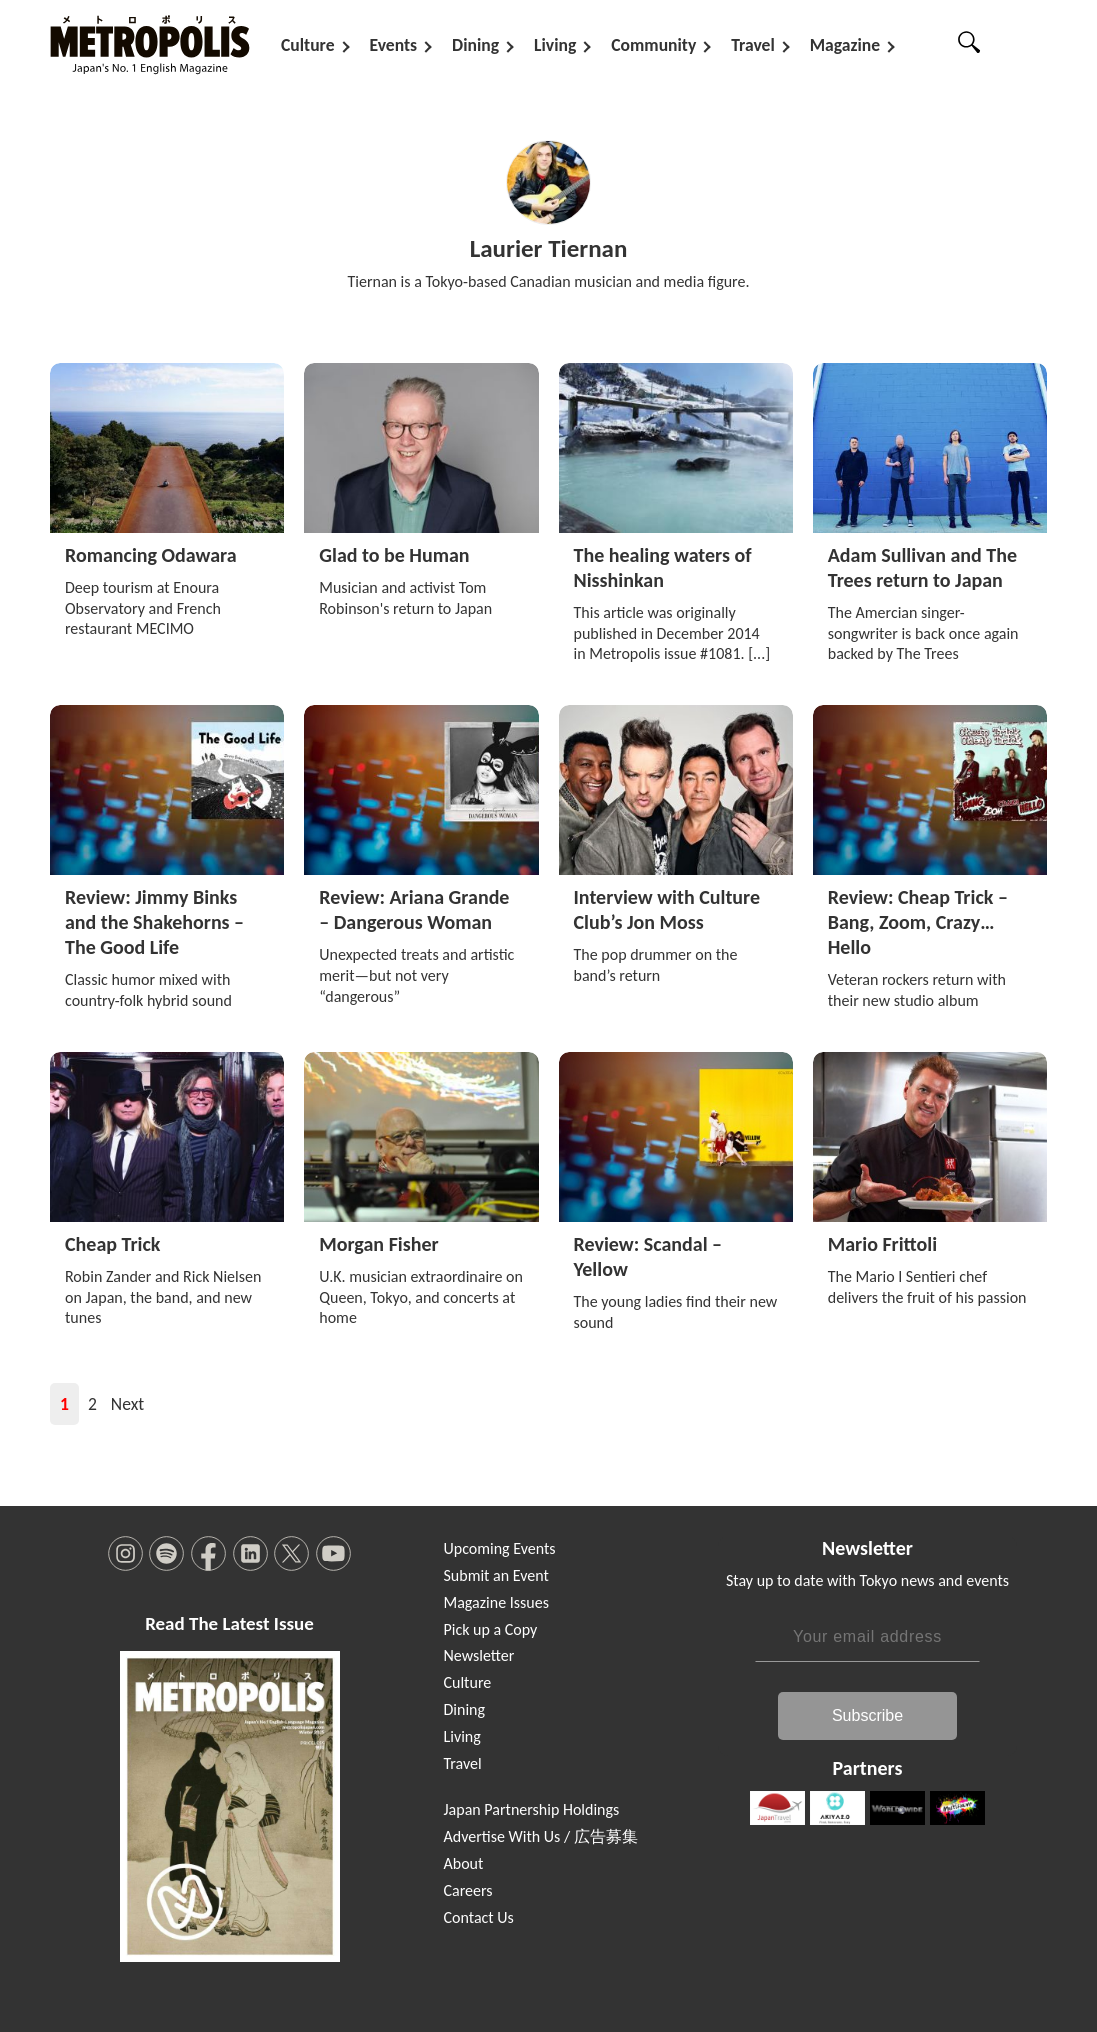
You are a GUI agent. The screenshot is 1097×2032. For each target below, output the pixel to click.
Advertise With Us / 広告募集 (541, 1836)
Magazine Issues (496, 1602)
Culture (308, 45)
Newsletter (479, 1655)
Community (653, 45)
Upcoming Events (500, 1548)
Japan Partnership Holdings (532, 1809)
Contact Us (479, 1917)
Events (394, 45)
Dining (475, 45)
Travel (752, 45)
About (464, 1863)
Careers (468, 1890)
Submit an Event (496, 1575)
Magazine (845, 45)
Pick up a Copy (491, 1629)
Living (555, 45)
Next (127, 1404)
